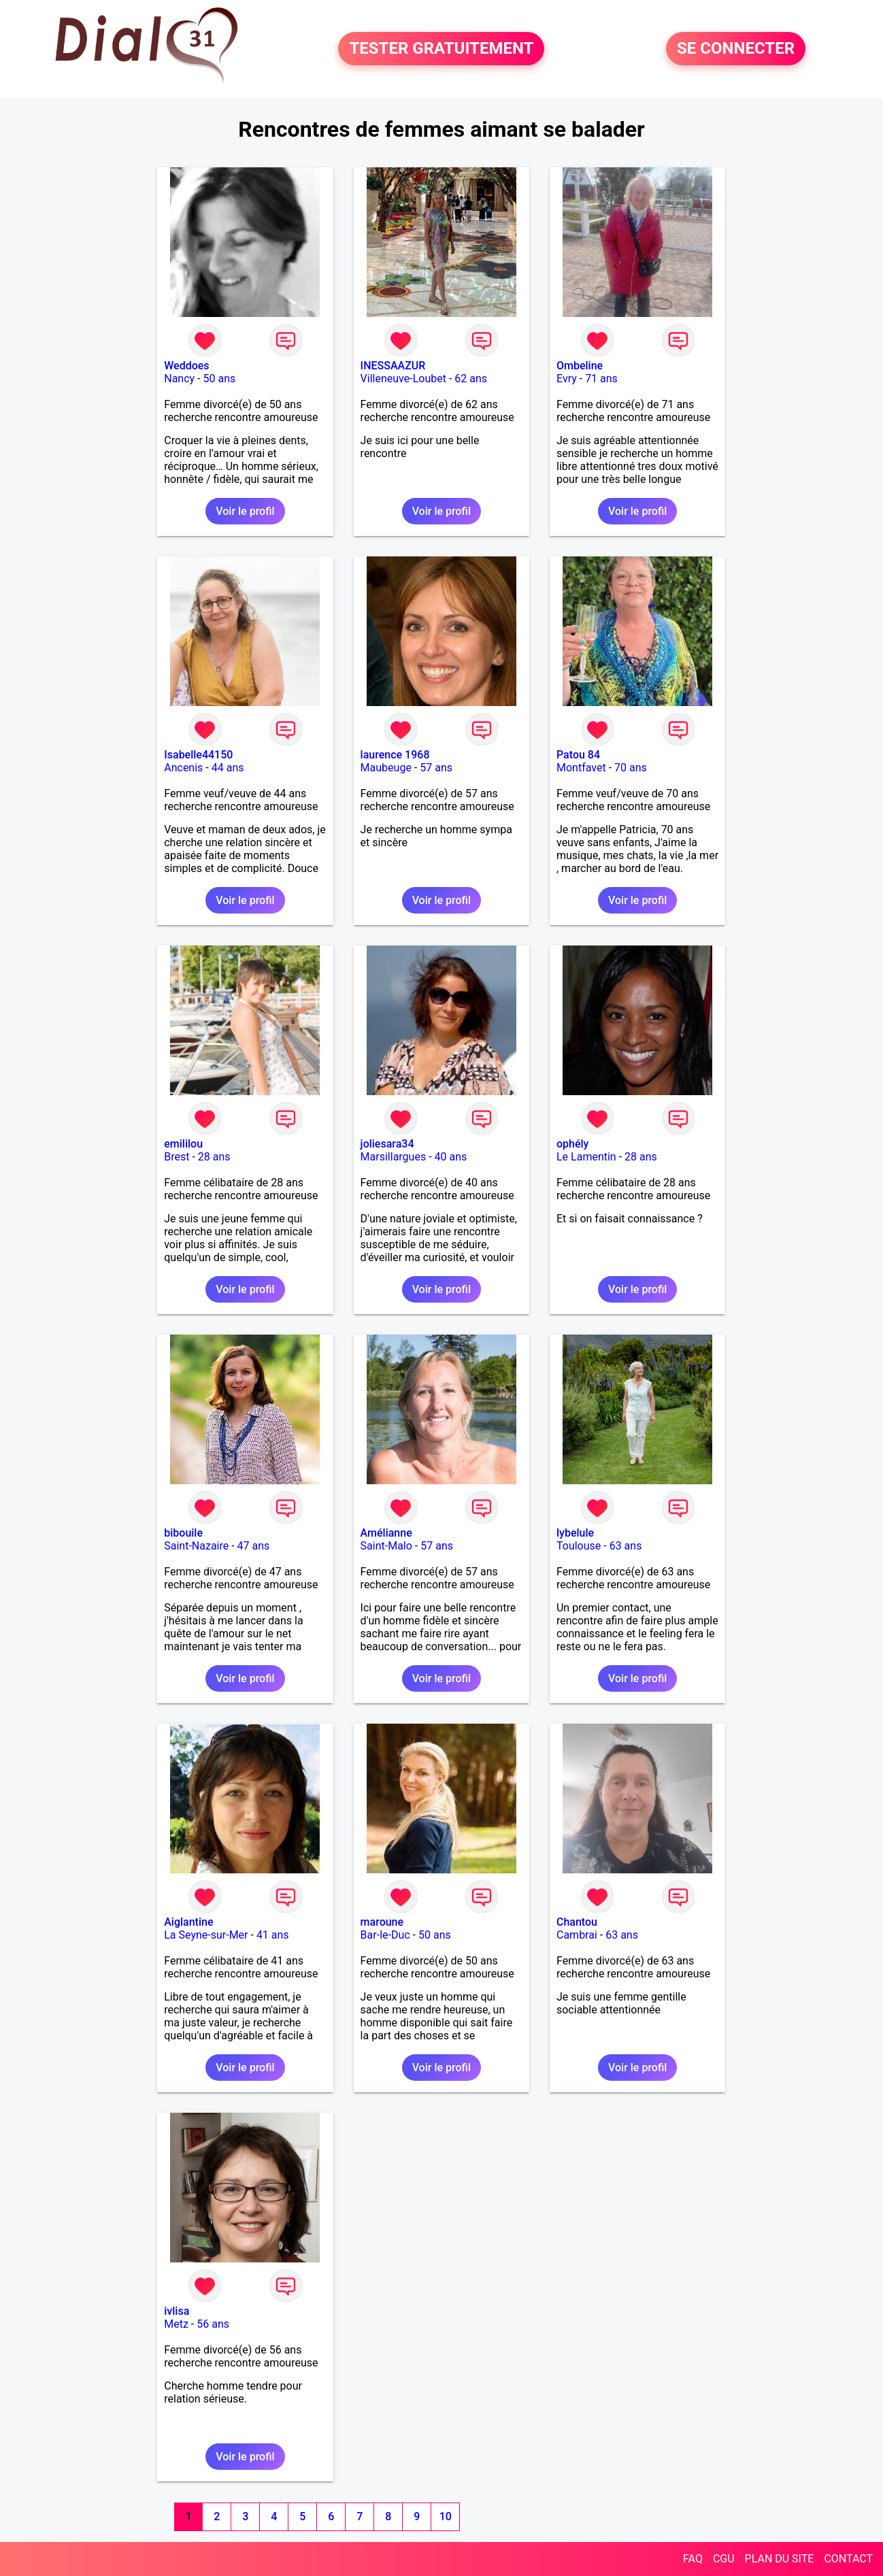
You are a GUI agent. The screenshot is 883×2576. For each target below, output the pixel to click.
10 (445, 2516)
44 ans (228, 767)
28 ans (214, 1156)
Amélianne (386, 1532)
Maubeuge (386, 767)
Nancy (179, 378)
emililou (183, 1143)
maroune (382, 1922)
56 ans (213, 2324)
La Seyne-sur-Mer (206, 1934)
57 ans (436, 767)
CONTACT (848, 2558)
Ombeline (579, 365)
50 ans (219, 378)
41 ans (272, 1934)
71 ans (601, 378)
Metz (176, 2324)
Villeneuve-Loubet (403, 378)
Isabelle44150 (198, 754)
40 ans (451, 1156)
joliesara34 (387, 1143)
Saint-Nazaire (196, 1545)
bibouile (183, 1532)
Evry (566, 378)
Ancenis (183, 767)
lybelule (575, 1532)
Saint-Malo (386, 1545)
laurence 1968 (395, 754)
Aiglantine (188, 1922)
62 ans (470, 378)
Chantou (576, 1922)
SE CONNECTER (736, 48)
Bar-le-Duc (385, 1934)
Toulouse (578, 1545)
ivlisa (176, 2311)
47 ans (253, 1545)
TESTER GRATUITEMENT (441, 48)
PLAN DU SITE (779, 2558)
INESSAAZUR (393, 365)
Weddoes (186, 365)
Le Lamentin (586, 1156)
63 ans (626, 1545)
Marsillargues (394, 1156)
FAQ (693, 2558)
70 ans (630, 767)
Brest (176, 1156)
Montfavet (581, 767)
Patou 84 (578, 754)
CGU (724, 2558)
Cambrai (576, 1934)
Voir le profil (245, 511)
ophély (572, 1143)
